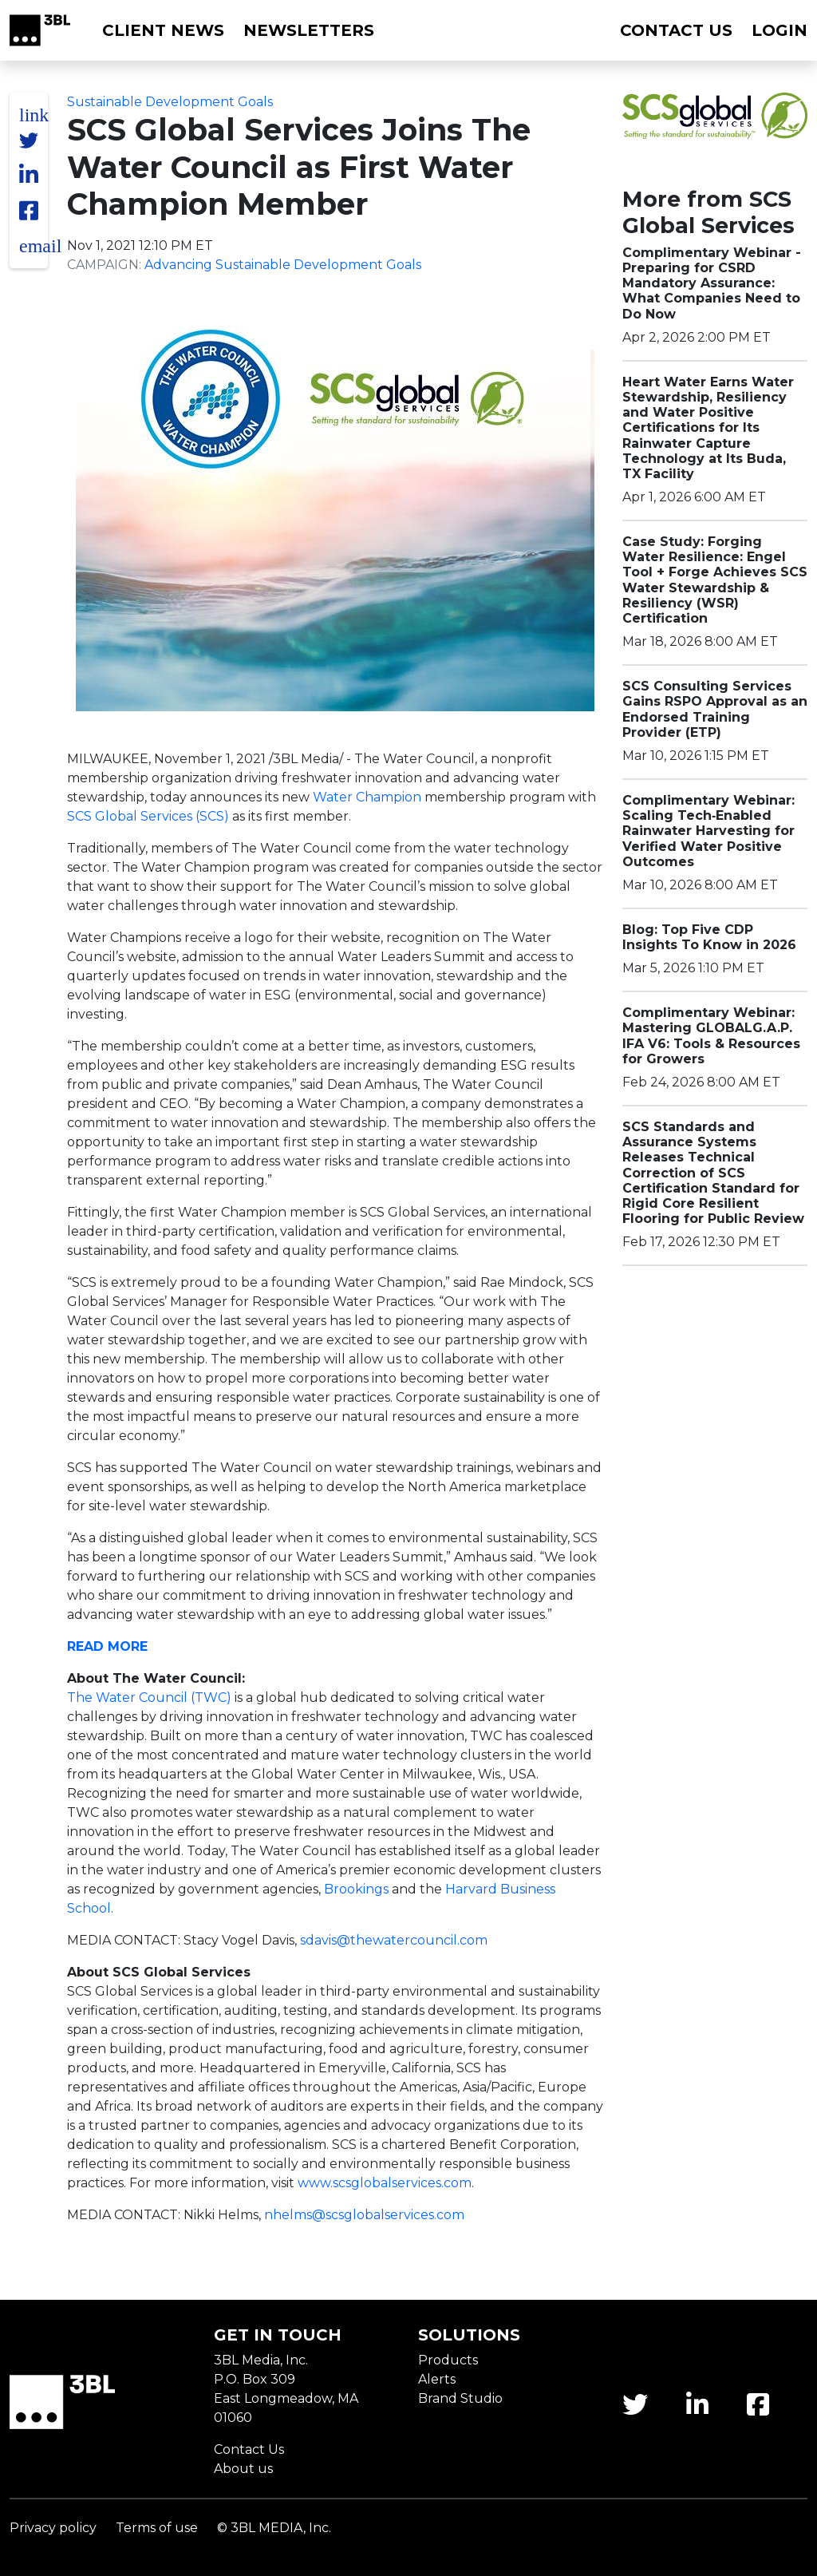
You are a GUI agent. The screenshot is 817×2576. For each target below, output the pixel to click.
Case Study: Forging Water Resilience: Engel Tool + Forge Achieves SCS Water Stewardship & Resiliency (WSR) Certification (714, 580)
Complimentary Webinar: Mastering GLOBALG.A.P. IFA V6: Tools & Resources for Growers (711, 1035)
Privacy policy (53, 2527)
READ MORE (107, 1646)
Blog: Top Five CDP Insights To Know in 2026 (709, 937)
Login (779, 30)
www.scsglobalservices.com (385, 2182)
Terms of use (157, 2527)
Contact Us (249, 2449)
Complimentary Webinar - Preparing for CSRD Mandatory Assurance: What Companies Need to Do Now (711, 283)
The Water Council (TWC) (149, 1697)
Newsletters (308, 30)
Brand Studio (460, 2398)
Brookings (356, 1889)
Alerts (437, 2379)
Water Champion (367, 797)
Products (448, 2360)
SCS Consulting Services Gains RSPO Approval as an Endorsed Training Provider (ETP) (714, 709)
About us (243, 2468)
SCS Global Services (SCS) (148, 816)
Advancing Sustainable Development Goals (282, 264)
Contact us (676, 30)
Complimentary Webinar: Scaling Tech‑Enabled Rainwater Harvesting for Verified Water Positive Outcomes (708, 831)
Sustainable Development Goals (170, 101)
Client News (163, 30)
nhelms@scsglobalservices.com (364, 2214)
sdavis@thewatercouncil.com (393, 1940)
